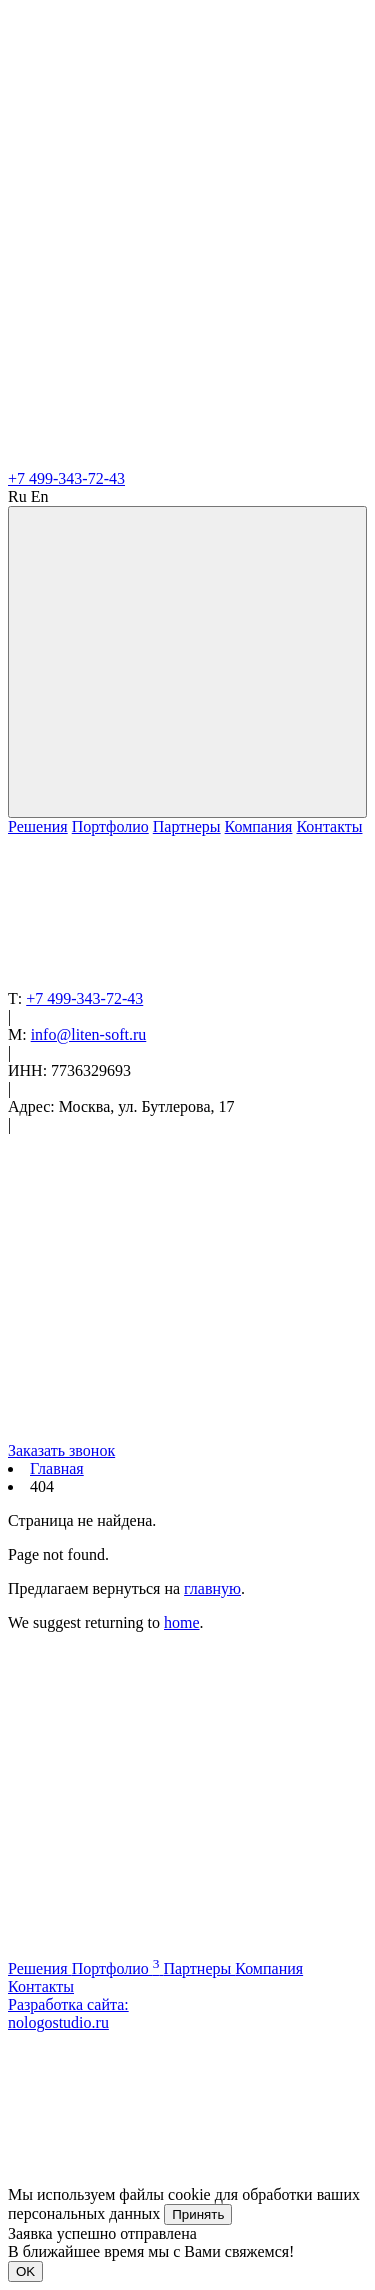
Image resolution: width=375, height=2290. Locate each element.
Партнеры (187, 826)
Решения (38, 826)
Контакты (329, 826)
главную (212, 1588)
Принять (198, 2214)
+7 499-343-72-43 (66, 478)
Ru (17, 496)
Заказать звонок (61, 1450)
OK (25, 2271)
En (40, 496)
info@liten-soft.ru (89, 1034)
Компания (259, 826)
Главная (57, 1468)
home (182, 1622)
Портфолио (110, 826)
